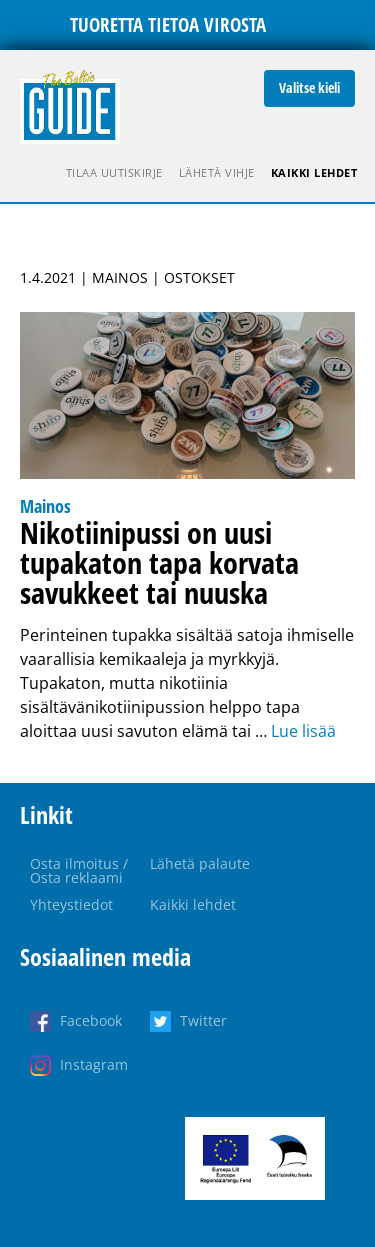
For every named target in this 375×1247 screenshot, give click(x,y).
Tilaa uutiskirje (114, 172)
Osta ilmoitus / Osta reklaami (79, 870)
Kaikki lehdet (314, 172)
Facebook (91, 1020)
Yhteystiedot (71, 904)
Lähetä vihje (217, 172)
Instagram (94, 1064)
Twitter (203, 1020)
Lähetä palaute (200, 863)
